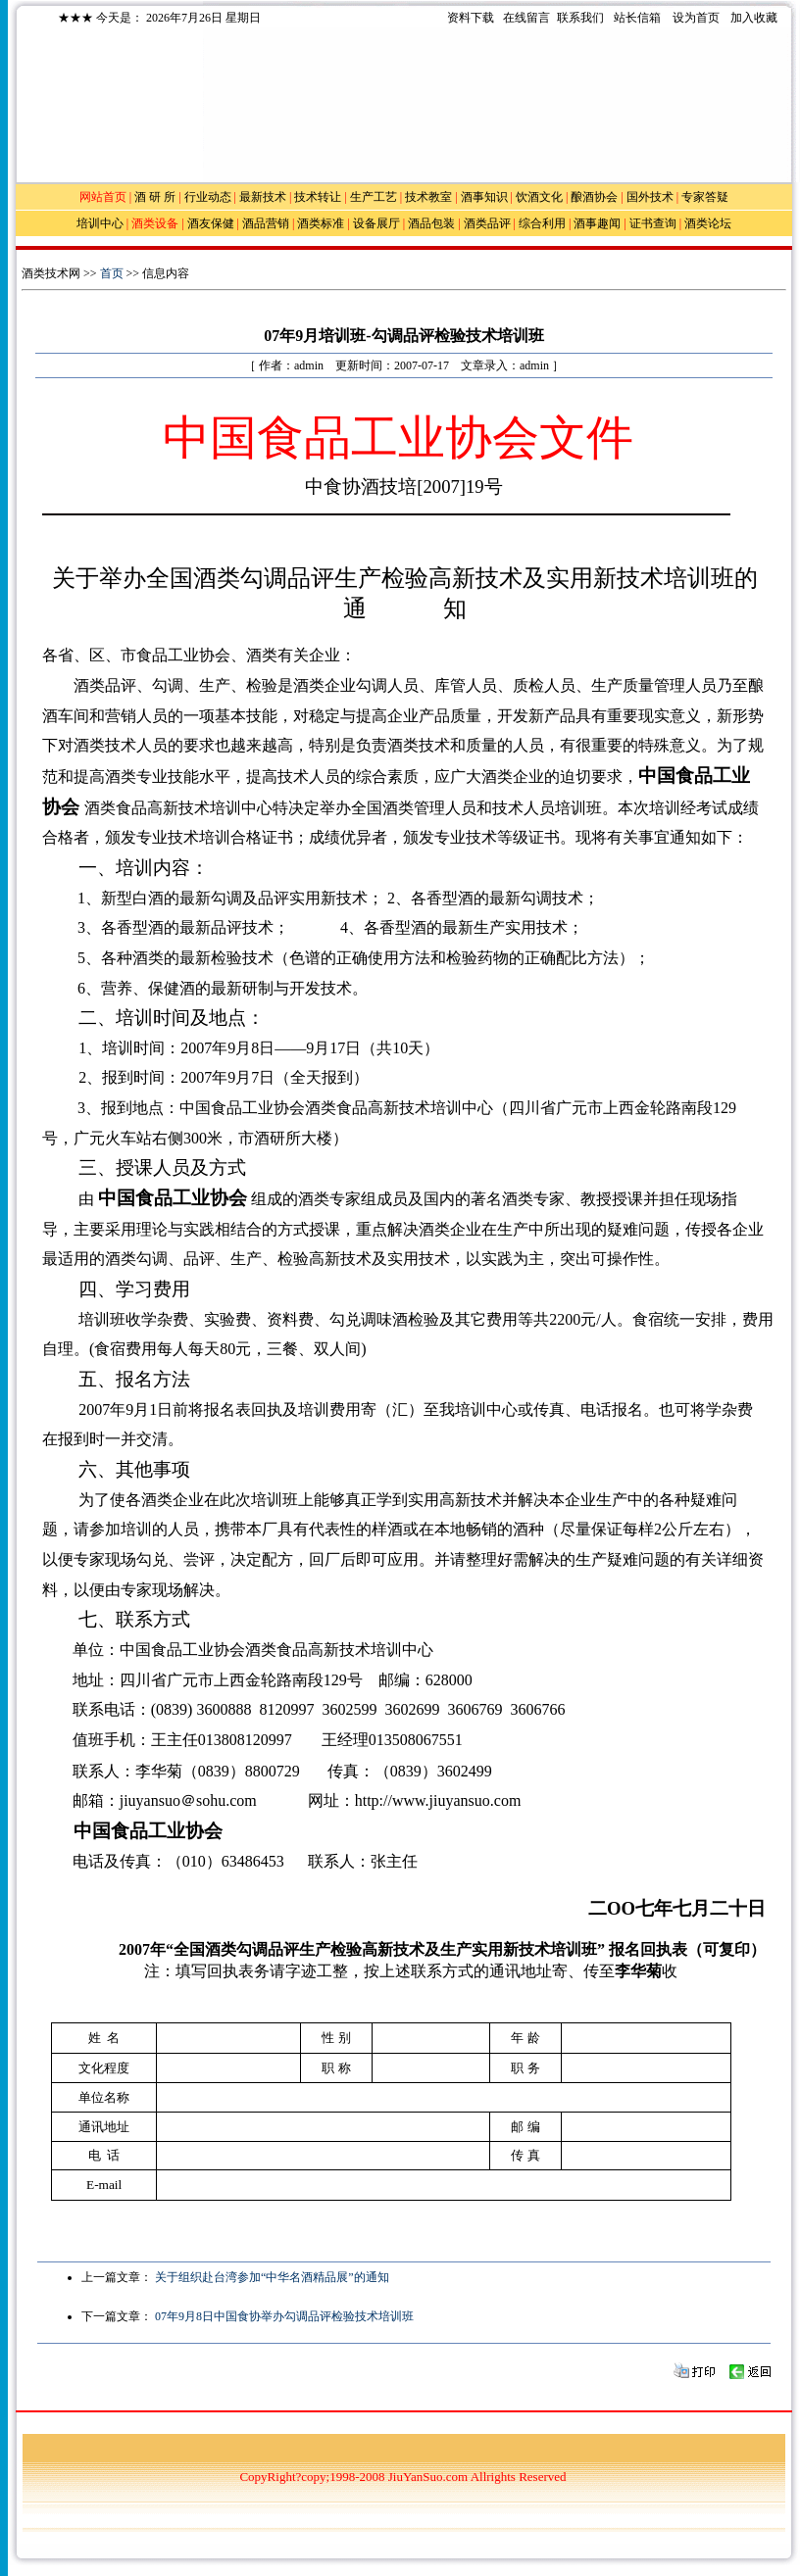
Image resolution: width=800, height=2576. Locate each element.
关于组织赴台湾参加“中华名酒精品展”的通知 (272, 2277)
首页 (112, 273)
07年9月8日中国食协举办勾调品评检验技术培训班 (284, 2316)
